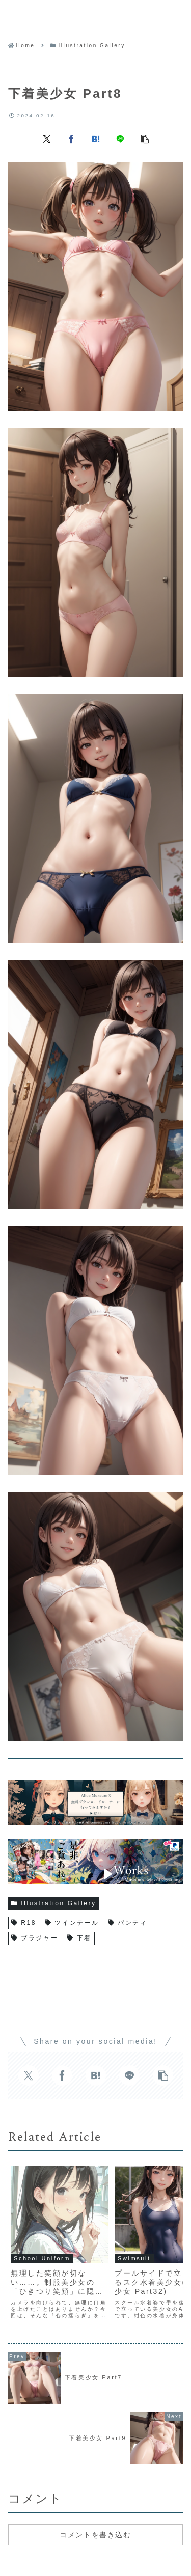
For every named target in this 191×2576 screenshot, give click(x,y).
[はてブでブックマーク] (96, 138)
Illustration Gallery (53, 1903)
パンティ (128, 1922)
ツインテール (72, 1922)
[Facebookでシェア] (71, 138)
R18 (23, 1922)
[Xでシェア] (47, 138)
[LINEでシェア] (120, 138)
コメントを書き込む (95, 2535)
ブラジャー (34, 1938)
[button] (145, 138)
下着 (79, 1938)
